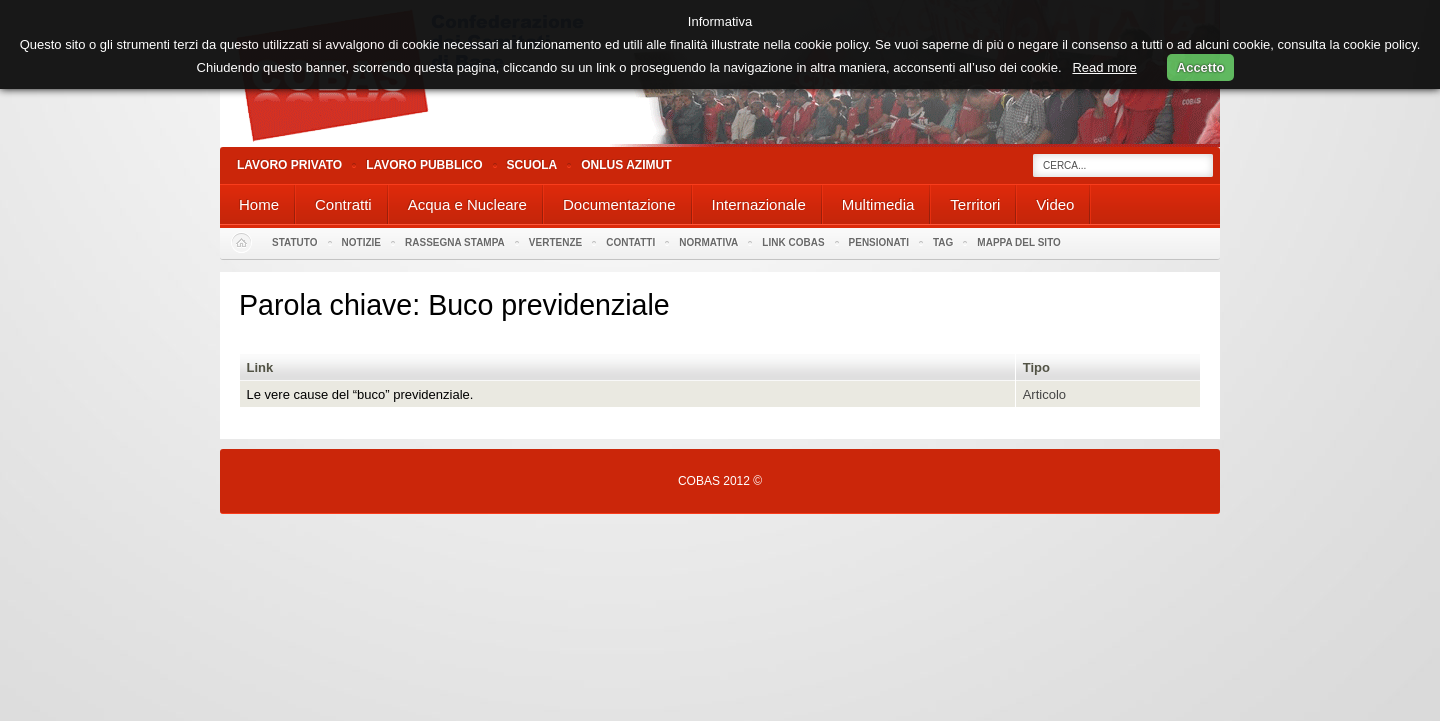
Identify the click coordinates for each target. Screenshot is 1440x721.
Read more (1104, 67)
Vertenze (555, 242)
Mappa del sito (1019, 242)
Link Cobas (793, 242)
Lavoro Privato (289, 165)
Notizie (361, 242)
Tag (943, 242)
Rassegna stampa (455, 242)
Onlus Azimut (626, 165)
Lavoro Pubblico (424, 165)
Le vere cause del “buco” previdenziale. (360, 394)
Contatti (630, 242)
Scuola (532, 165)
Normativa (708, 242)
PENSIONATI (879, 242)
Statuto (295, 242)
